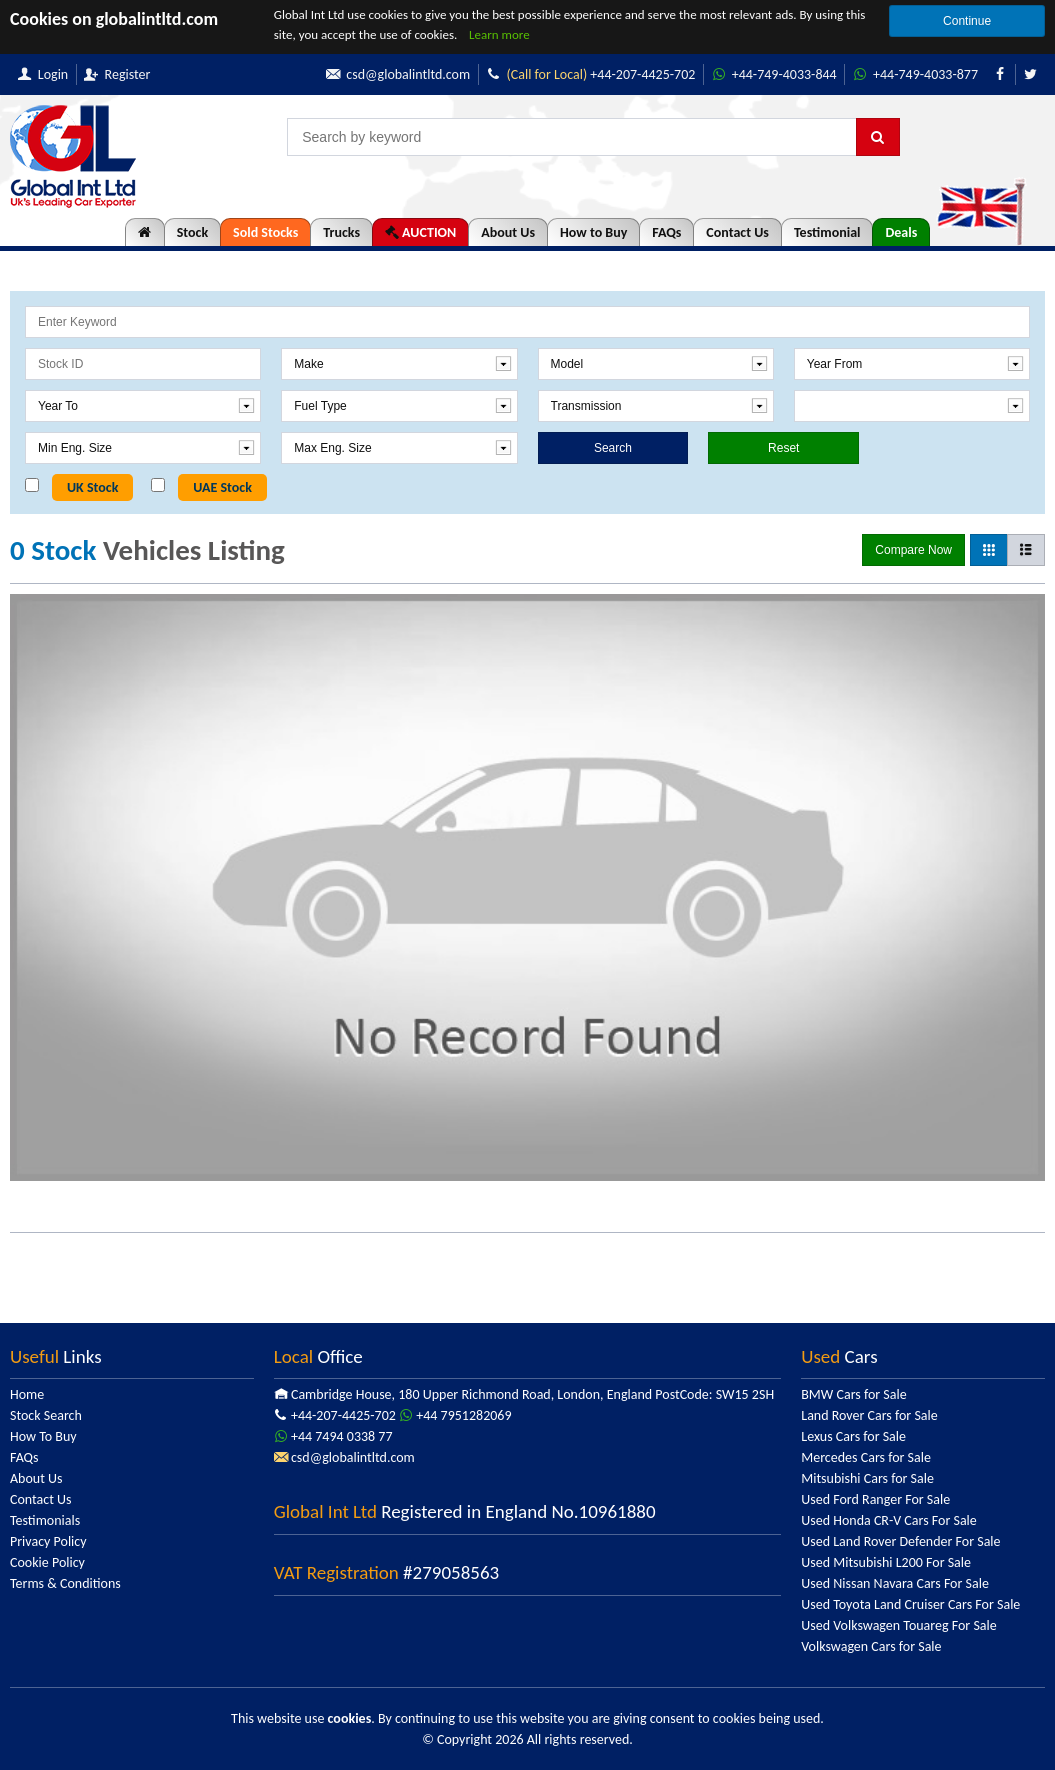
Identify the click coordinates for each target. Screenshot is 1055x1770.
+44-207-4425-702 (569, 74)
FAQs (666, 232)
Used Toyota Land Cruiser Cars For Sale (910, 1604)
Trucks (341, 232)
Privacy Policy (48, 1541)
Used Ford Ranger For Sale (875, 1499)
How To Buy (43, 1436)
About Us (508, 232)
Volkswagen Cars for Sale (871, 1646)
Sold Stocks (265, 232)
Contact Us (737, 232)
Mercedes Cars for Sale (866, 1457)
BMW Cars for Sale (853, 1394)
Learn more (499, 34)
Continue (967, 21)
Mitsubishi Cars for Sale (867, 1478)
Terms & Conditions (65, 1583)
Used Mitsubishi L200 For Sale (886, 1562)
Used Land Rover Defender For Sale (900, 1541)
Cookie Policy (47, 1562)
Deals (901, 232)
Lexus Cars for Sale (853, 1436)
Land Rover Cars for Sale (869, 1415)
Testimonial (827, 232)
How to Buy (593, 232)
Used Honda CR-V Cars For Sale (889, 1520)
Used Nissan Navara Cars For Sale (895, 1583)
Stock (192, 232)
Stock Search (46, 1415)
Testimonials (45, 1520)
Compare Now (913, 550)
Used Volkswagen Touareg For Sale (898, 1625)
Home (27, 1394)
